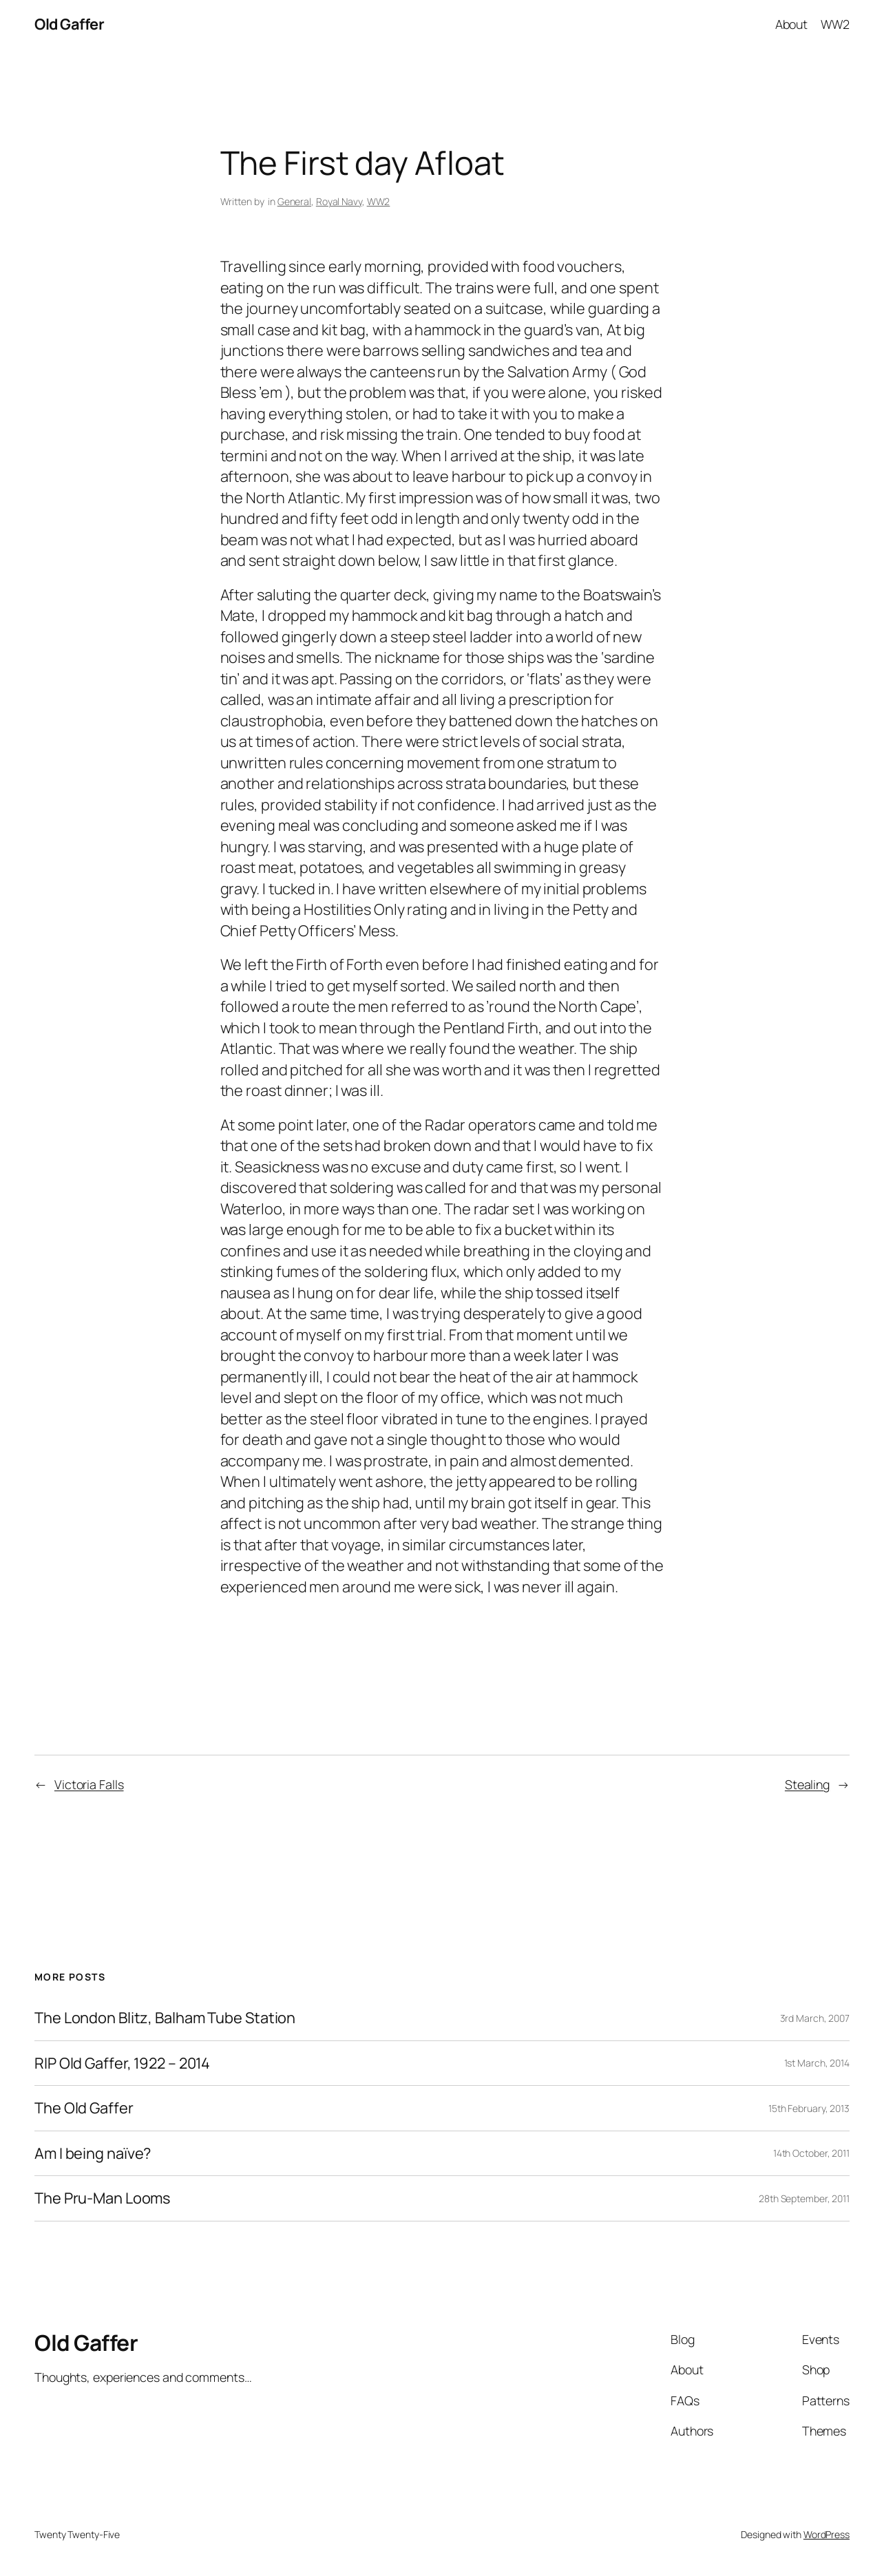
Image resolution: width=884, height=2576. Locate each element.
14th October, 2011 (811, 2153)
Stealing (807, 1784)
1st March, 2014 (817, 2062)
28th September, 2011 (804, 2198)
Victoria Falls (89, 1784)
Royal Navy (339, 201)
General (294, 201)
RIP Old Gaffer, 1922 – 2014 (122, 2063)
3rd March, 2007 (815, 2018)
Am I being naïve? (92, 2153)
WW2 (378, 201)
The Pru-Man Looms (102, 2198)
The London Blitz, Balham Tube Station (164, 2018)
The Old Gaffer (84, 2108)
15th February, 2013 (809, 2108)
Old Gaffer (69, 24)
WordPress (826, 2534)
